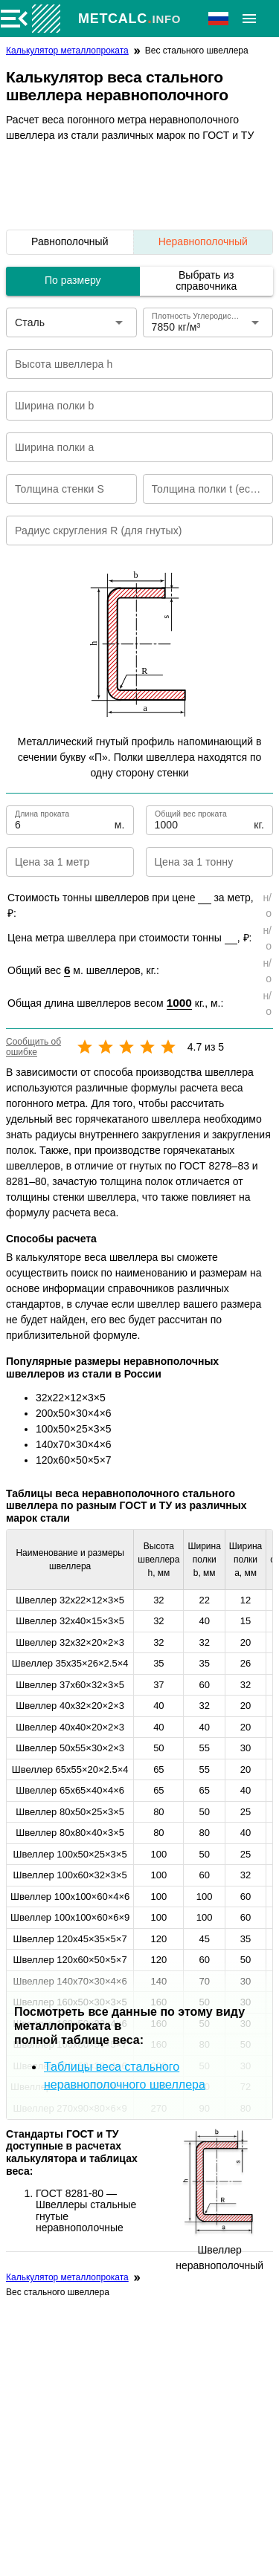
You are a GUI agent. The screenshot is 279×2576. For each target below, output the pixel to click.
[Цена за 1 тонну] (197, 862)
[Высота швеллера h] (129, 364)
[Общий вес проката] (203, 820)
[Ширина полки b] (129, 406)
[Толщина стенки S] (61, 489)
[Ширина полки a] (129, 447)
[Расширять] (249, 18)
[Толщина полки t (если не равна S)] (198, 489)
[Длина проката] (63, 820)
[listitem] (70, 242)
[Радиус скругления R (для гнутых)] (129, 530)
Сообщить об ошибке (33, 1046)
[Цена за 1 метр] (57, 862)
